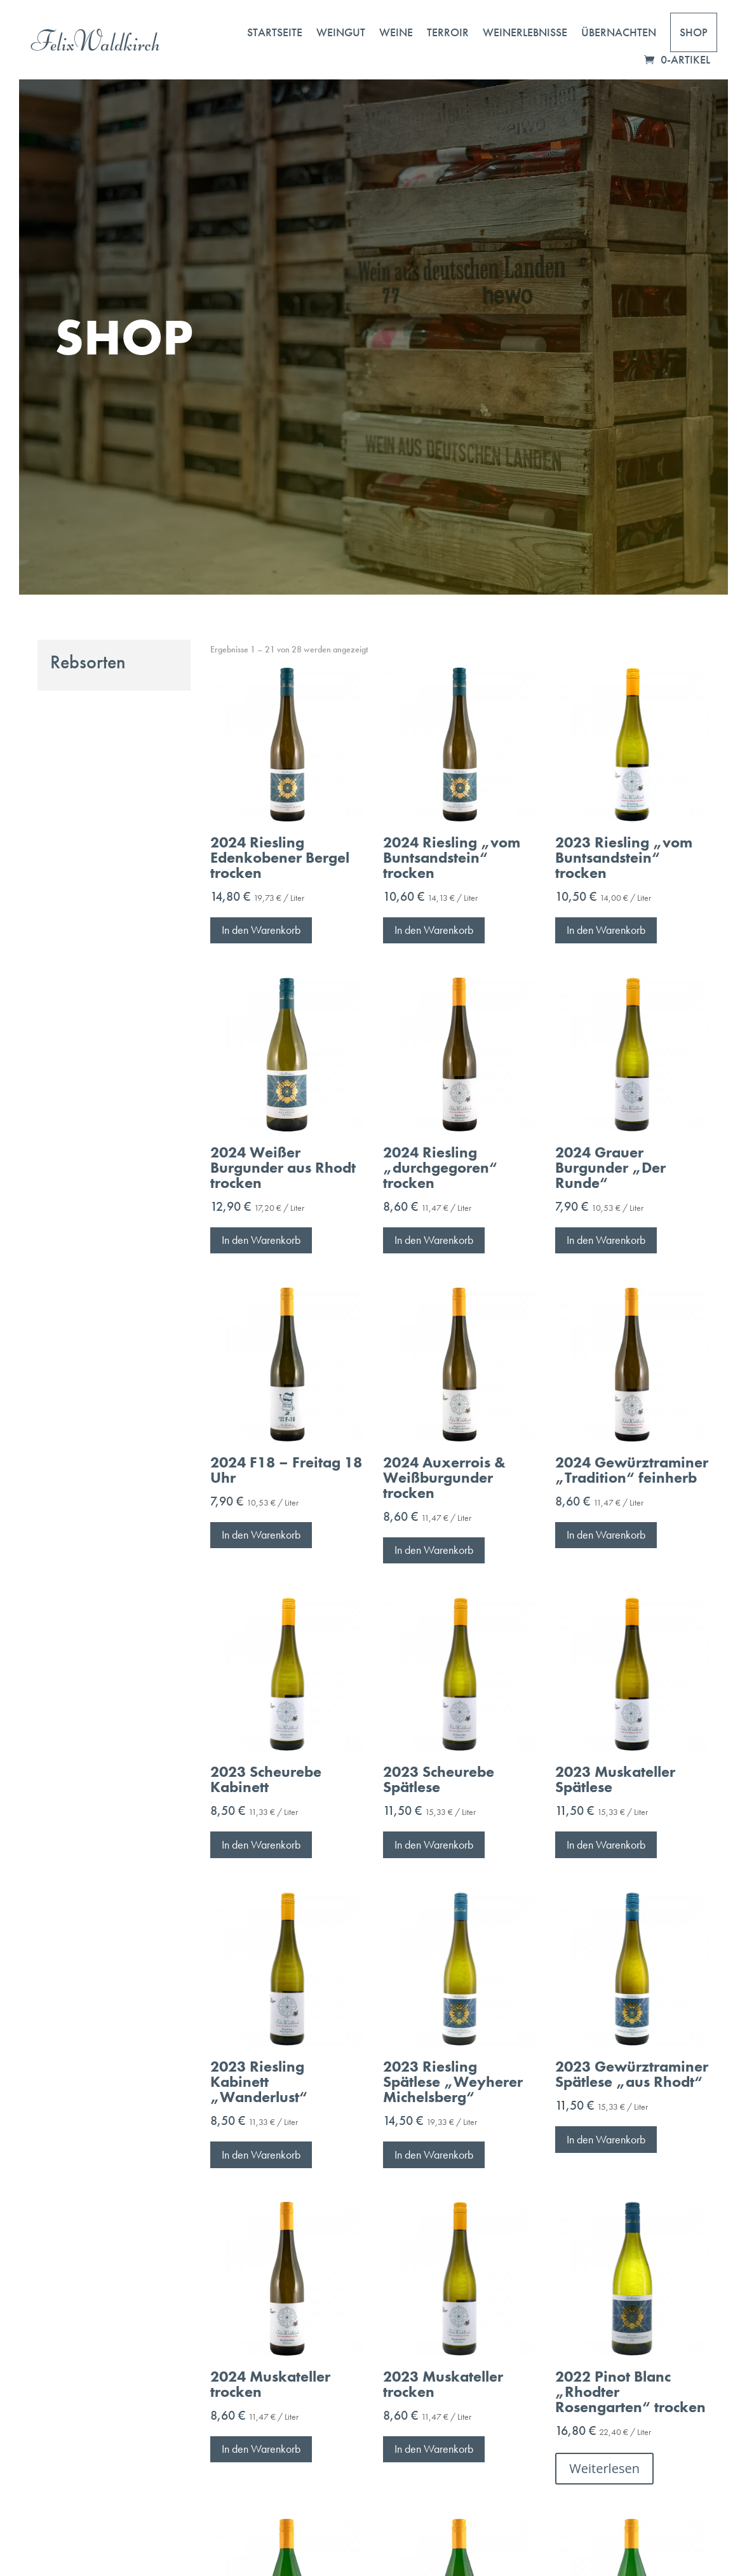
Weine (396, 32)
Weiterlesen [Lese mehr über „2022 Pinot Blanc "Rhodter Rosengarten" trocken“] (604, 2468)
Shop (694, 32)
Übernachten (618, 32)
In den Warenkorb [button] (261, 929)
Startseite (274, 32)
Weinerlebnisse (525, 32)
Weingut (340, 32)
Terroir (448, 32)
